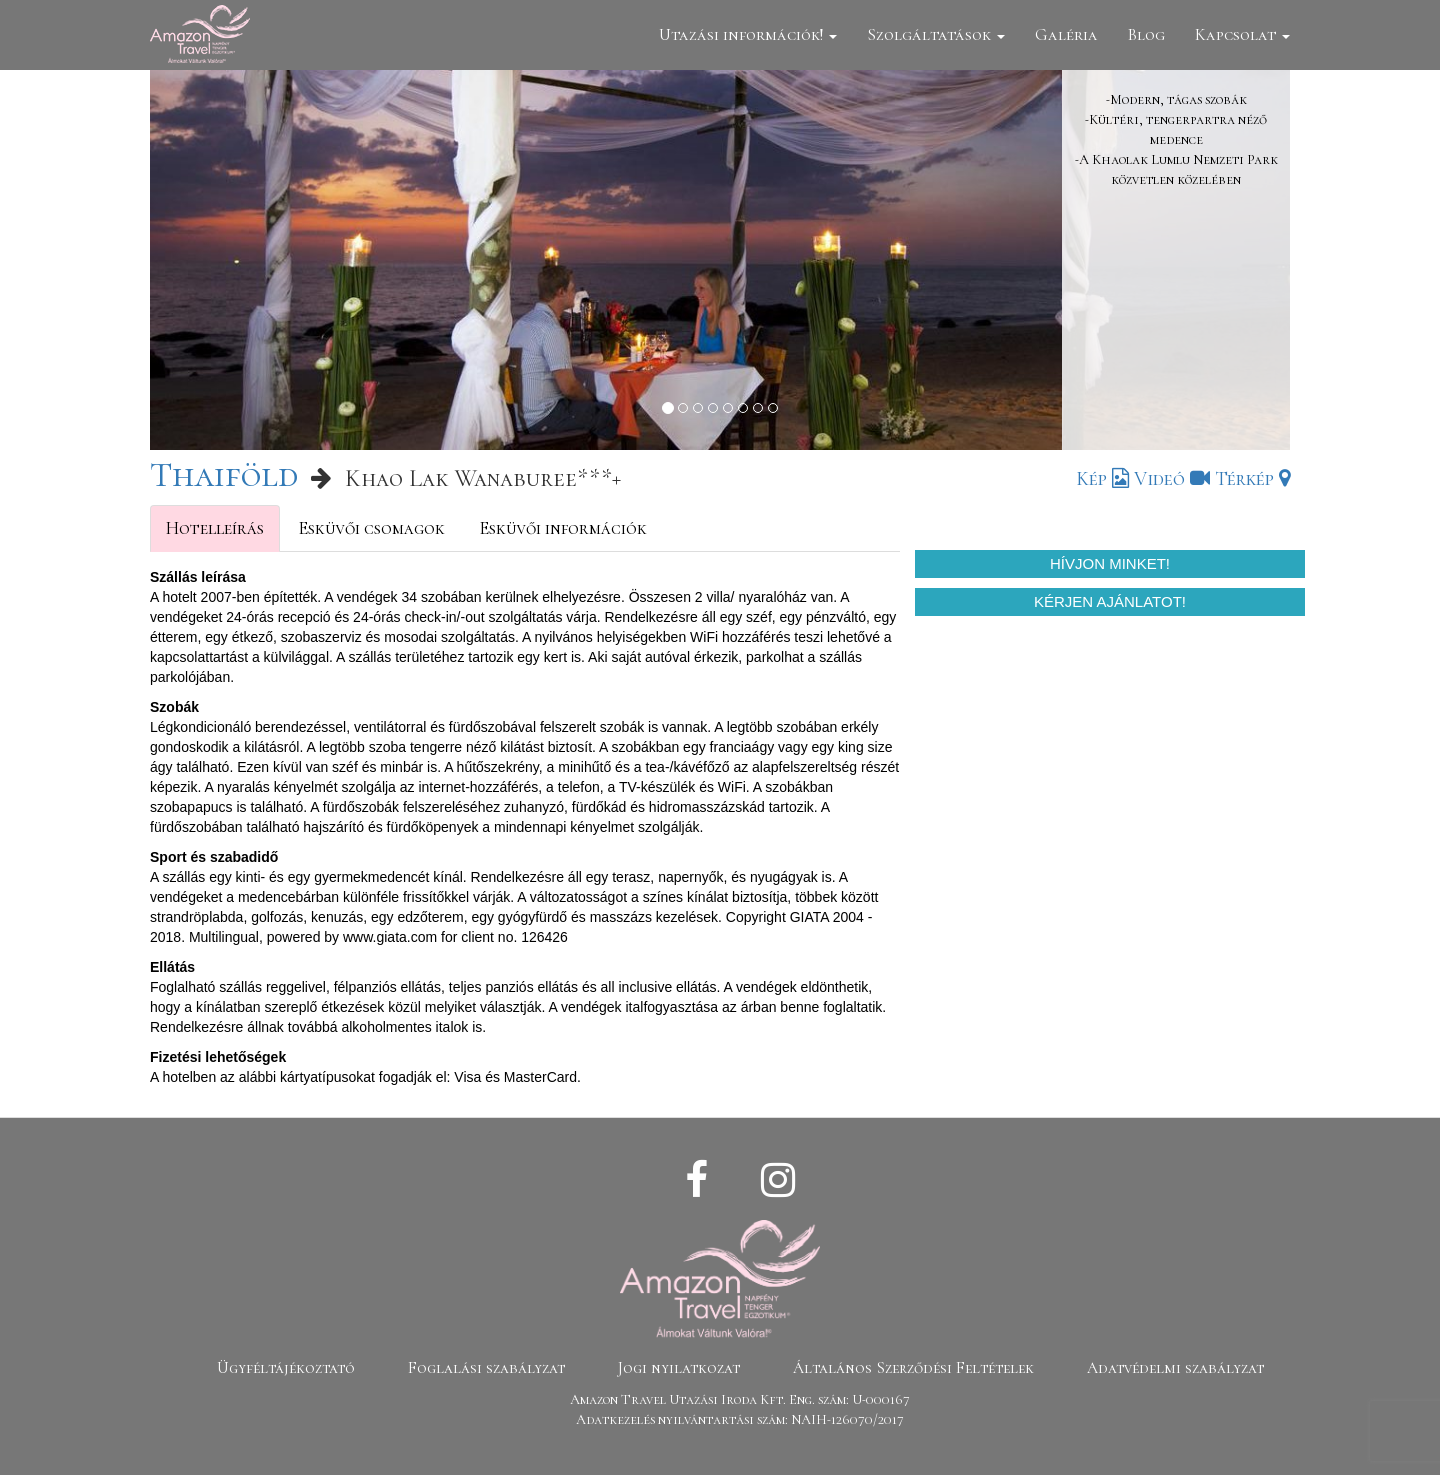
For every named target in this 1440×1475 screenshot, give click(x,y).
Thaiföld (224, 474)
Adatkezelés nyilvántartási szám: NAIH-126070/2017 (740, 1419)
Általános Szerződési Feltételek (913, 1368)
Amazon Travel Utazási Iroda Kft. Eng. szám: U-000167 (740, 1399)
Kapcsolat (1242, 34)
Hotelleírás (215, 528)
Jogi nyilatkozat (679, 1368)
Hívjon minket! (1110, 563)
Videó (1172, 479)
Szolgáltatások (936, 34)
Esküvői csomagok (371, 528)
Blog (1146, 34)
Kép (1102, 479)
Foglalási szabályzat (486, 1368)
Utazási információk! (748, 34)
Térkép (1252, 479)
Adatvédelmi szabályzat (1175, 1368)
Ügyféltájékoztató (286, 1368)
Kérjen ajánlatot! (1110, 601)
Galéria (1066, 34)
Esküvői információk (563, 528)
